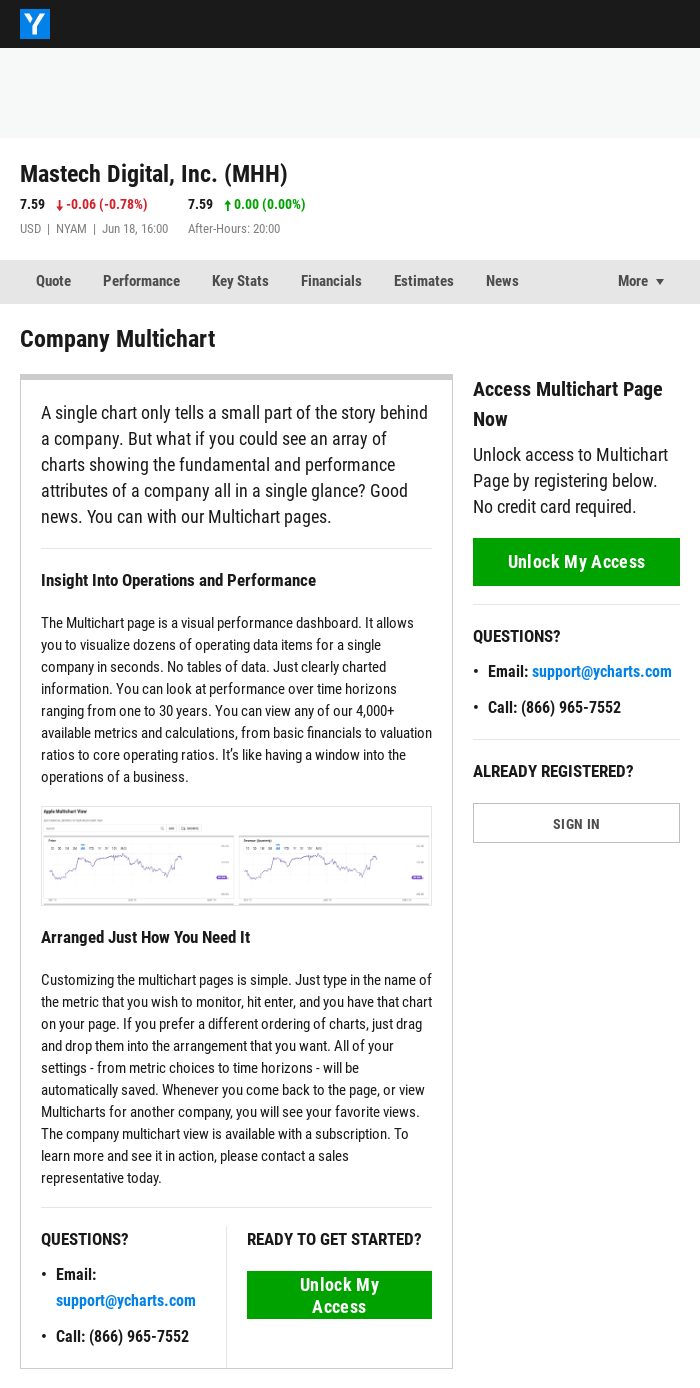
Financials (331, 281)
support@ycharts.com (126, 1300)
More (633, 281)
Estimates (424, 281)
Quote (53, 281)
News (502, 281)
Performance (141, 281)
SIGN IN (576, 824)
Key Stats (240, 281)
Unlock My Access (339, 1295)
